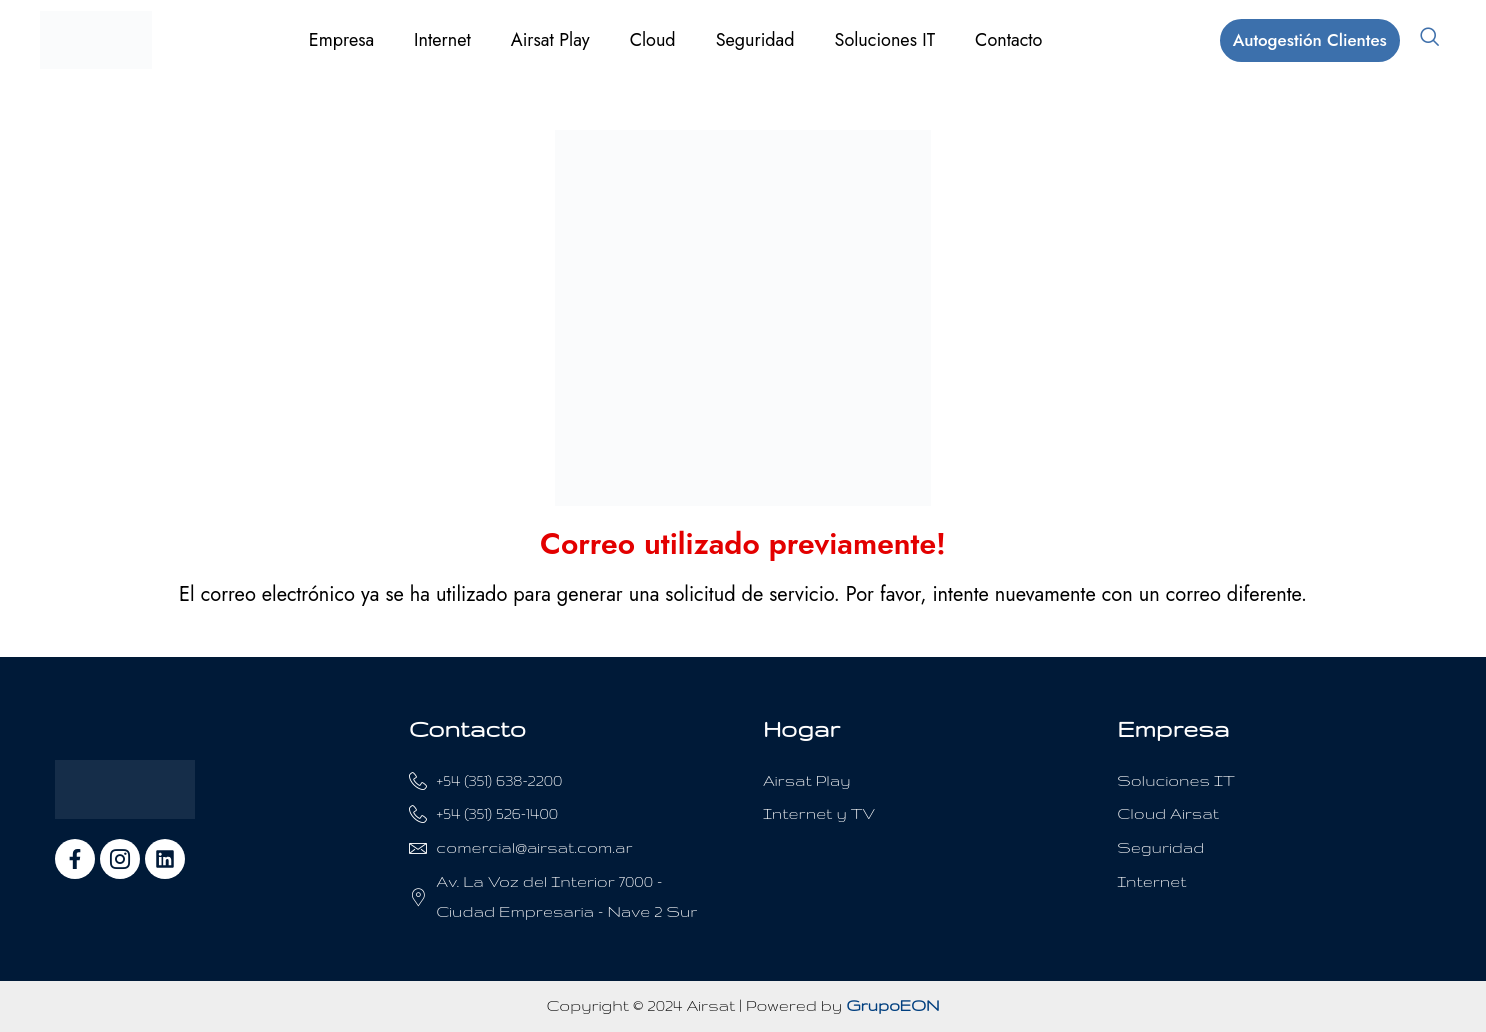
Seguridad (755, 40)
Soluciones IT (885, 40)
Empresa (341, 40)
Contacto (1008, 40)
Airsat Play (550, 40)
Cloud (653, 40)
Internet (442, 40)
